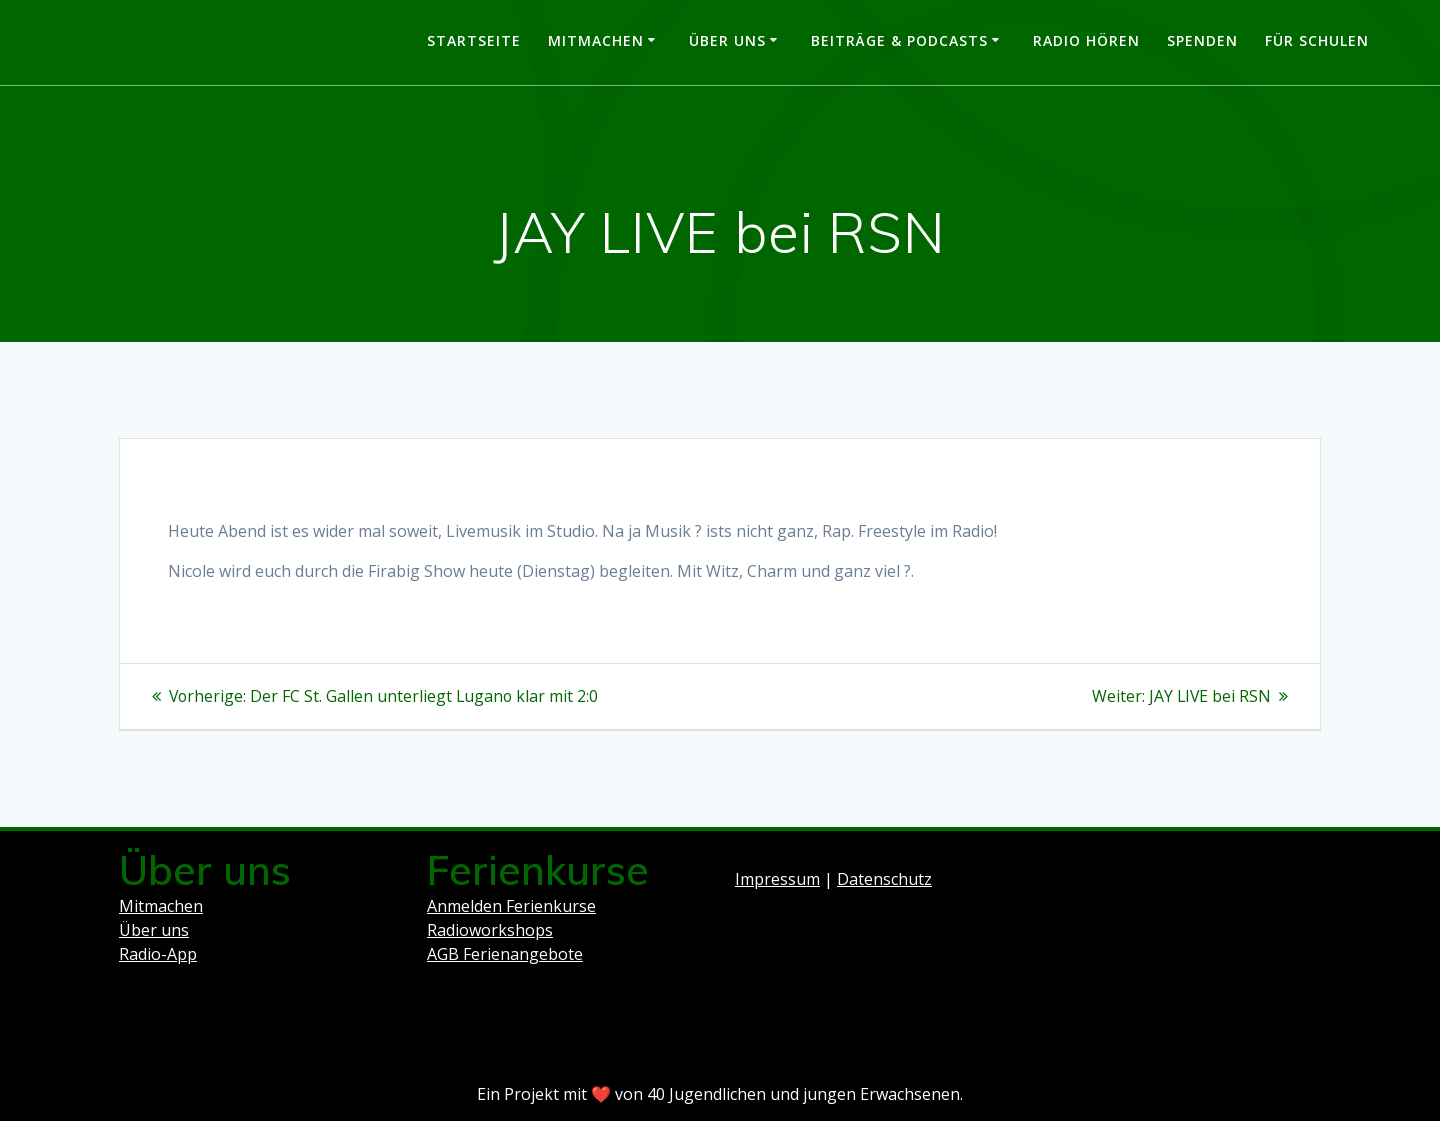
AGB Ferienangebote (505, 954)
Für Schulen (1317, 40)
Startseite (474, 40)
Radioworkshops (490, 930)
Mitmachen (596, 40)
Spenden (1202, 40)
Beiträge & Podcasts (899, 40)
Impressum (777, 879)
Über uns (727, 40)
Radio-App (158, 954)
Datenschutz (884, 879)
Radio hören (1086, 40)
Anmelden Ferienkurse (511, 906)
